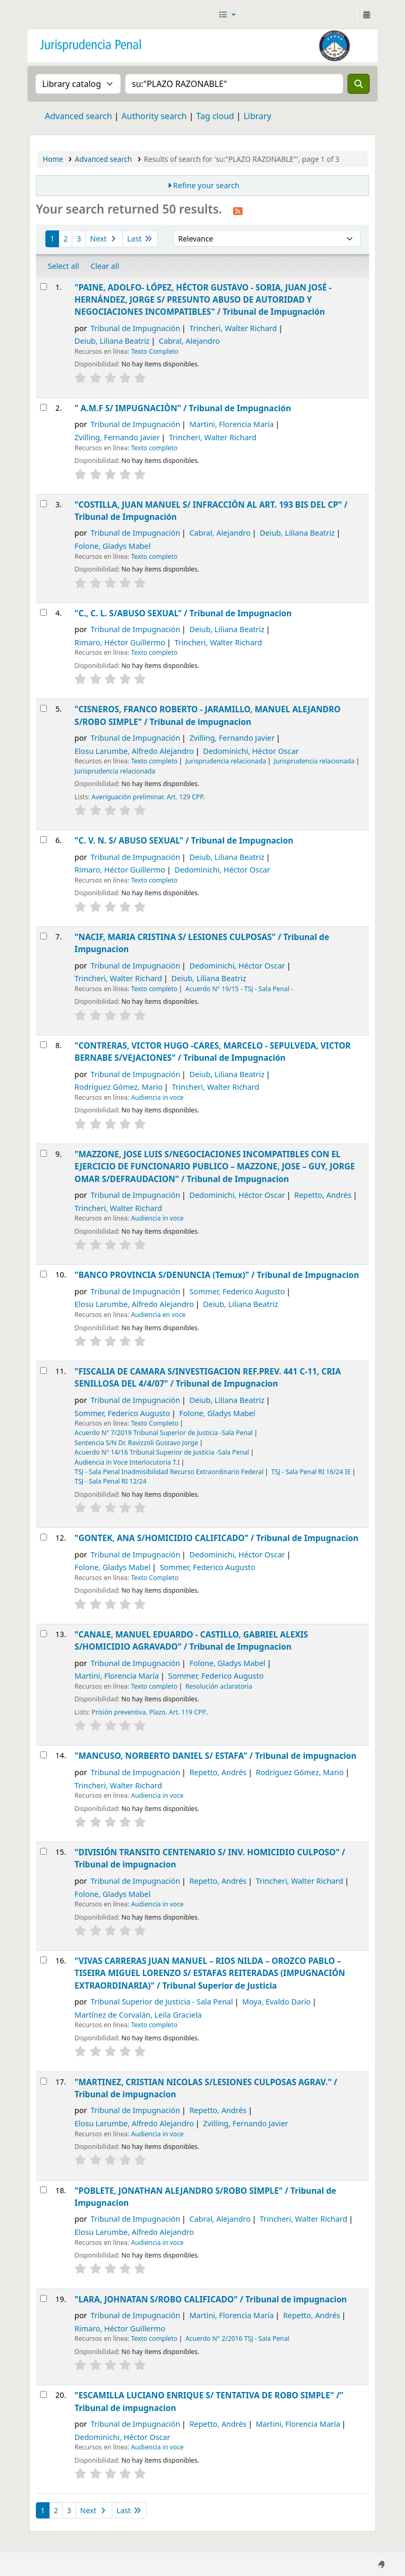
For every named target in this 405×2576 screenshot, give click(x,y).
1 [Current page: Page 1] (52, 239)
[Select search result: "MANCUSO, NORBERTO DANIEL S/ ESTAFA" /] (43, 1754)
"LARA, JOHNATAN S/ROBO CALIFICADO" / (210, 2299)
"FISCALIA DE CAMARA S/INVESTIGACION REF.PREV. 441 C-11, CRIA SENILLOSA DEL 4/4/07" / (207, 1377)
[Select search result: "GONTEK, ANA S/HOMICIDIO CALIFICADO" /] (43, 1537)
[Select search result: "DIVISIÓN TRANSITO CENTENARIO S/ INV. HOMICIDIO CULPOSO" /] (43, 1851)
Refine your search (206, 185)
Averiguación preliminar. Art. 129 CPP (147, 796)
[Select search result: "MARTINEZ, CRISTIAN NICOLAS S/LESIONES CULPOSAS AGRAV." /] (43, 2081)
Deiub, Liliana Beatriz (111, 341)
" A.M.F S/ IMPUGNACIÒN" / (182, 408)
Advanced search (78, 116)
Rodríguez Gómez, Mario (118, 1087)
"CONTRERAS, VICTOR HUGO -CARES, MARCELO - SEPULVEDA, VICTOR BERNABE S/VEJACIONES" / (212, 1051)
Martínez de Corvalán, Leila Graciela (137, 2015)
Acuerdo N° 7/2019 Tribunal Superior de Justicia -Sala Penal (163, 1432)
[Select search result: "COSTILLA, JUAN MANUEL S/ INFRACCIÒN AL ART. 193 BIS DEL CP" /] (43, 503)
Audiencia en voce (158, 1314)
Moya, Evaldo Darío (276, 2002)
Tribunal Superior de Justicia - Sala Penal (162, 2002)
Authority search (154, 116)
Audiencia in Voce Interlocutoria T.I (127, 1462)
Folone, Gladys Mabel (112, 546)
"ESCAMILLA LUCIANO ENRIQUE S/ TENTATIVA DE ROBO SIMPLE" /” (208, 2401)
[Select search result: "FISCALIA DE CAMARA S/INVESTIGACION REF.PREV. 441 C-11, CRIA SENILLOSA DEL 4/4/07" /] (43, 1370)
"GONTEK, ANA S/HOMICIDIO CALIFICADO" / (216, 1538)
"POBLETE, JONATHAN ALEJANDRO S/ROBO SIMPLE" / (205, 2197)
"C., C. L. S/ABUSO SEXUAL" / (183, 613)
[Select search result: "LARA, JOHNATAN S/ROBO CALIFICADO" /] (43, 2298)
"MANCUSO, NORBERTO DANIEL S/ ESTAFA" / (215, 1755)
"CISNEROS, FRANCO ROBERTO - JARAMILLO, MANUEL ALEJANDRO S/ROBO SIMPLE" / (207, 715)
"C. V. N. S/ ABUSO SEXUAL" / (183, 840)
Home (53, 159)
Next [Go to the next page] (104, 239)
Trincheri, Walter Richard (233, 328)
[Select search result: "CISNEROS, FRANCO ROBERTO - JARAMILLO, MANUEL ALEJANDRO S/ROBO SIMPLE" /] (43, 708)
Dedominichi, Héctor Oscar (250, 751)
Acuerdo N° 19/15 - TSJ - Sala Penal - (239, 988)
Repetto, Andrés (322, 1195)
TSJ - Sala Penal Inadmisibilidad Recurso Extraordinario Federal (168, 1471)
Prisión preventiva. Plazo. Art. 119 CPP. (149, 1712)
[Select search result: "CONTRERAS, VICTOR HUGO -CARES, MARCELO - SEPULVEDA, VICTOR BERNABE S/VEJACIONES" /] (43, 1044)
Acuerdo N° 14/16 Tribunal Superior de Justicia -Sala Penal (161, 1452)
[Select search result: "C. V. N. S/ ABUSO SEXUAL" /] (43, 839)
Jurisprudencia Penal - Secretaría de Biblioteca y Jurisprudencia (56, 14)
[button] (227, 15)
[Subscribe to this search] (237, 210)
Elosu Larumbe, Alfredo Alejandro (134, 751)
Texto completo (154, 447)
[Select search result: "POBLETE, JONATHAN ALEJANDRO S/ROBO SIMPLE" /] (43, 2189)
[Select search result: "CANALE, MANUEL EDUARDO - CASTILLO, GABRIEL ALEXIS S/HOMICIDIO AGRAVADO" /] (43, 1633)
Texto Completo (154, 351)
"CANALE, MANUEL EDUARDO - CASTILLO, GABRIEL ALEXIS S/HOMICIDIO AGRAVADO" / (191, 1640)
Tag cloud (215, 116)
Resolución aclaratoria (218, 1686)
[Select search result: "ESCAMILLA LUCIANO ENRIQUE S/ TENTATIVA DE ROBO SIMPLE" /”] (43, 2394)
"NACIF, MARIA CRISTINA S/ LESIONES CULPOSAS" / (201, 943)
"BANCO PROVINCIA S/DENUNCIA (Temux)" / (216, 1275)
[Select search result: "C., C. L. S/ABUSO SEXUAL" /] (43, 612)
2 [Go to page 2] (65, 239)
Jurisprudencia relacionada (225, 761)
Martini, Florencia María (231, 424)
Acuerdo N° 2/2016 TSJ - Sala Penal (237, 2338)
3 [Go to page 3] (78, 239)
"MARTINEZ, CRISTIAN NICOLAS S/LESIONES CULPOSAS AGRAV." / (205, 2088)
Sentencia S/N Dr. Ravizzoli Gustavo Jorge (136, 1442)
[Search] (359, 84)
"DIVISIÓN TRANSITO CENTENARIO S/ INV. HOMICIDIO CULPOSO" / (209, 1858)
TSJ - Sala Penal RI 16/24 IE (311, 1471)
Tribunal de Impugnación (135, 328)
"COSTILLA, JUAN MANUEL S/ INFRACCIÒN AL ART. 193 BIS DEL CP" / (211, 510)
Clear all (105, 266)
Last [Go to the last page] (140, 239)
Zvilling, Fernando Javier (117, 437)
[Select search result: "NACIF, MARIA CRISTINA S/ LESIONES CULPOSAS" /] (43, 936)
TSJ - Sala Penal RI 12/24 (110, 1481)
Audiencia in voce (157, 1097)
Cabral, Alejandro (189, 341)
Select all (63, 266)
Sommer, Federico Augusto (237, 1291)
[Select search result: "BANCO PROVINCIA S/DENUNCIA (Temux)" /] (43, 1274)
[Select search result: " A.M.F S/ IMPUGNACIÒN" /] (43, 407)
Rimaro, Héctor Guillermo (119, 642)
